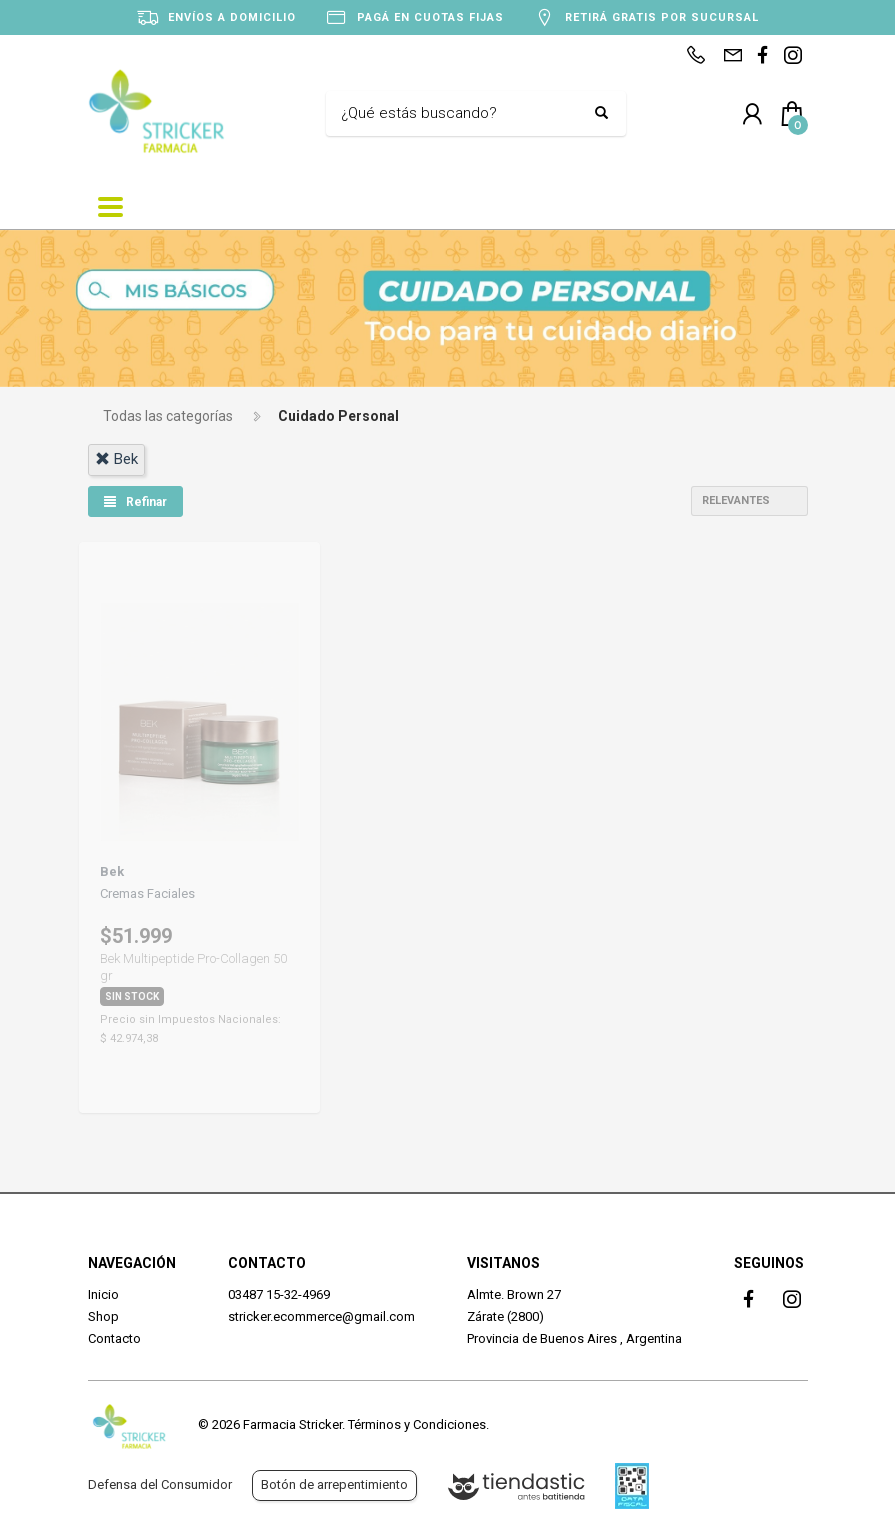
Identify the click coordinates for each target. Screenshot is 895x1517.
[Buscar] (461, 114)
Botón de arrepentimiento (334, 1484)
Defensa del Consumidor (160, 1484)
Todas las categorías (168, 416)
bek (116, 459)
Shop (103, 1316)
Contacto (114, 1338)
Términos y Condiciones (417, 1424)
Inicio (103, 1294)
